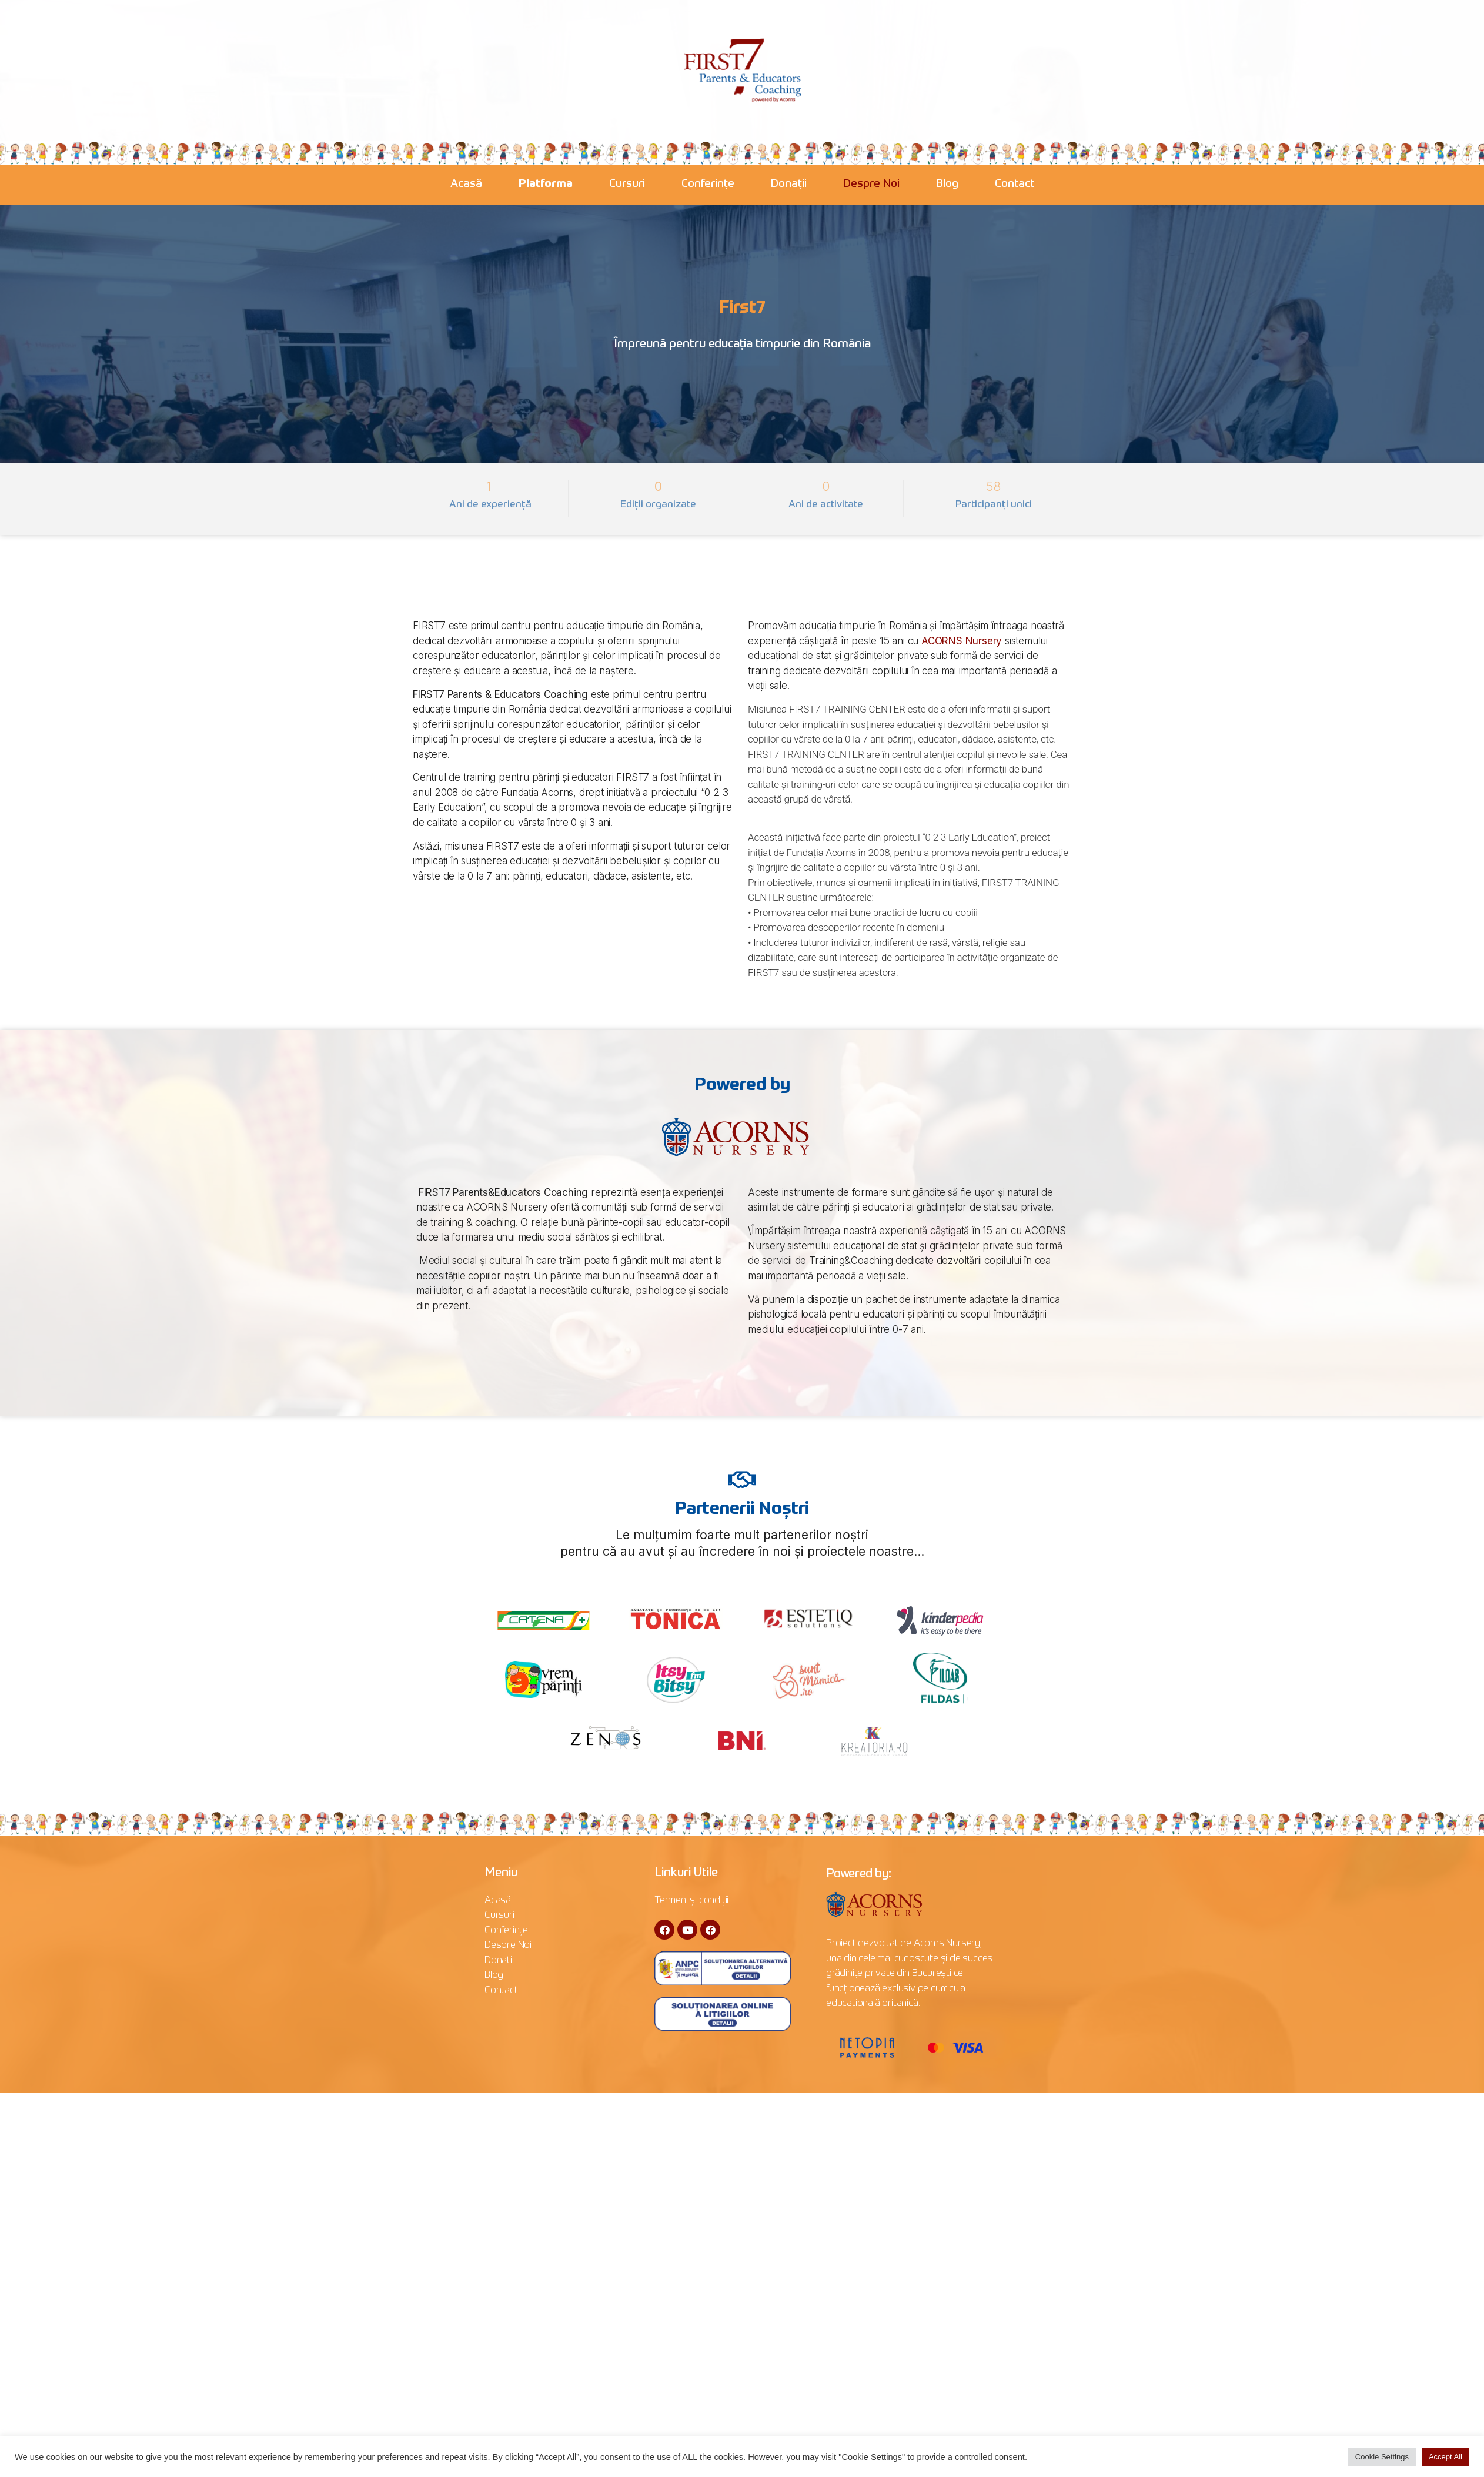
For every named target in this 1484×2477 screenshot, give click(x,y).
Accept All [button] (1445, 2456)
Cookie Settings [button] (1382, 2456)
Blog (947, 183)
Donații (789, 183)
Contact (1014, 183)
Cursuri (627, 183)
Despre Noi (871, 183)
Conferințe (707, 183)
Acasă (466, 183)
